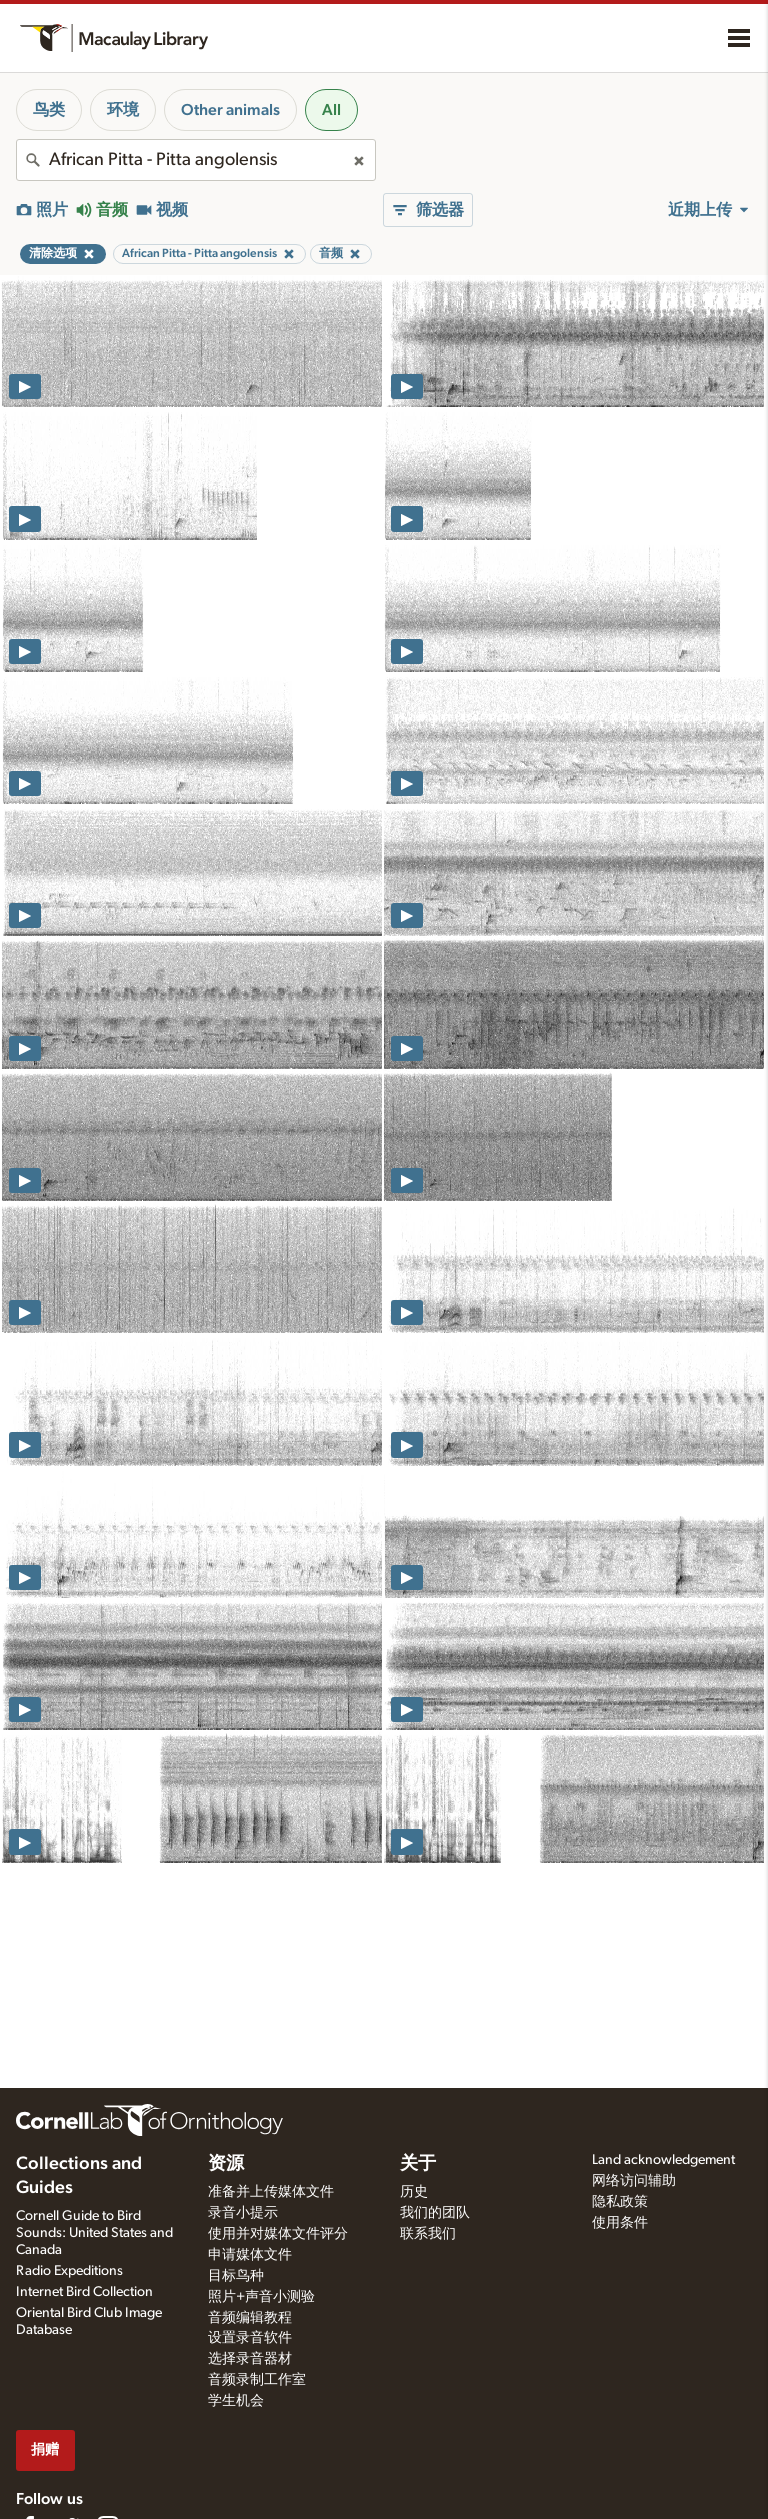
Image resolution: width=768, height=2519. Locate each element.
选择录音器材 (250, 2359)
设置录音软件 (250, 2338)
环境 (123, 110)
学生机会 (236, 2401)
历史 (414, 2192)
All (331, 110)
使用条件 (620, 2223)
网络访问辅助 (634, 2181)
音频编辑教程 (250, 2318)
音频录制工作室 (257, 2380)
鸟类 (49, 110)
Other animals (230, 110)
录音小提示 (243, 2213)
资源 (226, 2164)
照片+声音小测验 (261, 2297)
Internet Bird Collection (84, 2292)
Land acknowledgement (663, 2160)
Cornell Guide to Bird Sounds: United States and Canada (94, 2233)
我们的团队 (435, 2213)
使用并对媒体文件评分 (278, 2234)
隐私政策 (620, 2202)
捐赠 (45, 2449)
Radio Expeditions (69, 2271)
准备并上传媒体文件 (271, 2192)
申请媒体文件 (250, 2255)
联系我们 (428, 2234)
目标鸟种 (236, 2276)
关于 (418, 2164)
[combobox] (196, 160)
